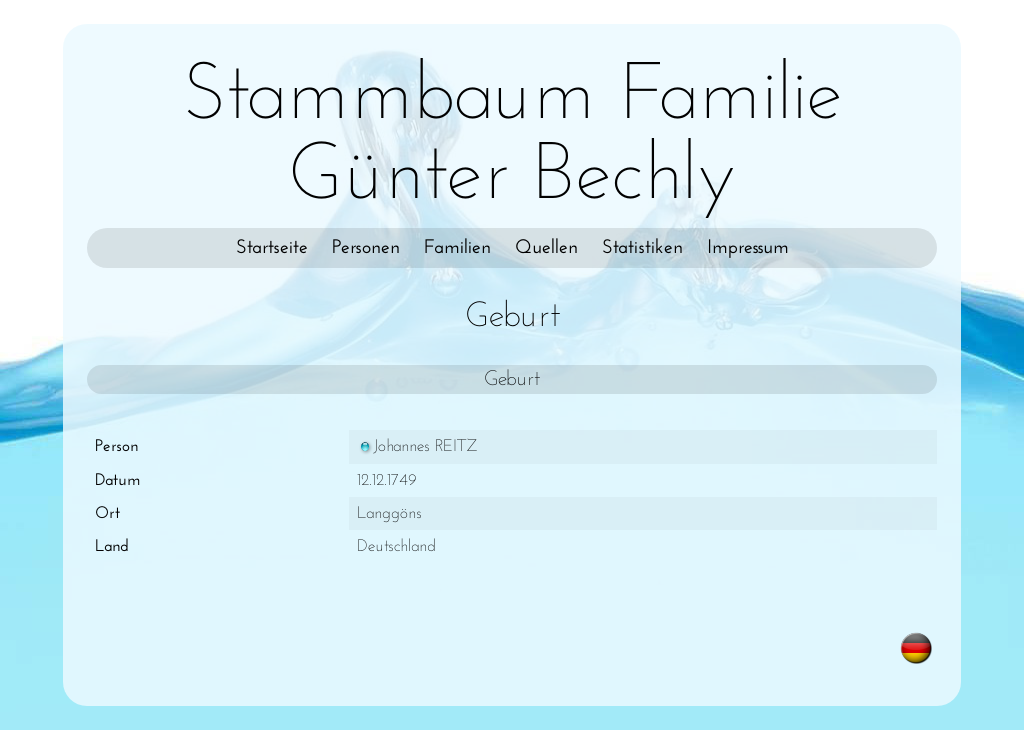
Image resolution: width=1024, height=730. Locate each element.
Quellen (546, 248)
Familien (457, 248)
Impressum (748, 248)
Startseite (272, 248)
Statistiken (642, 248)
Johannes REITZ (417, 446)
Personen (366, 248)
